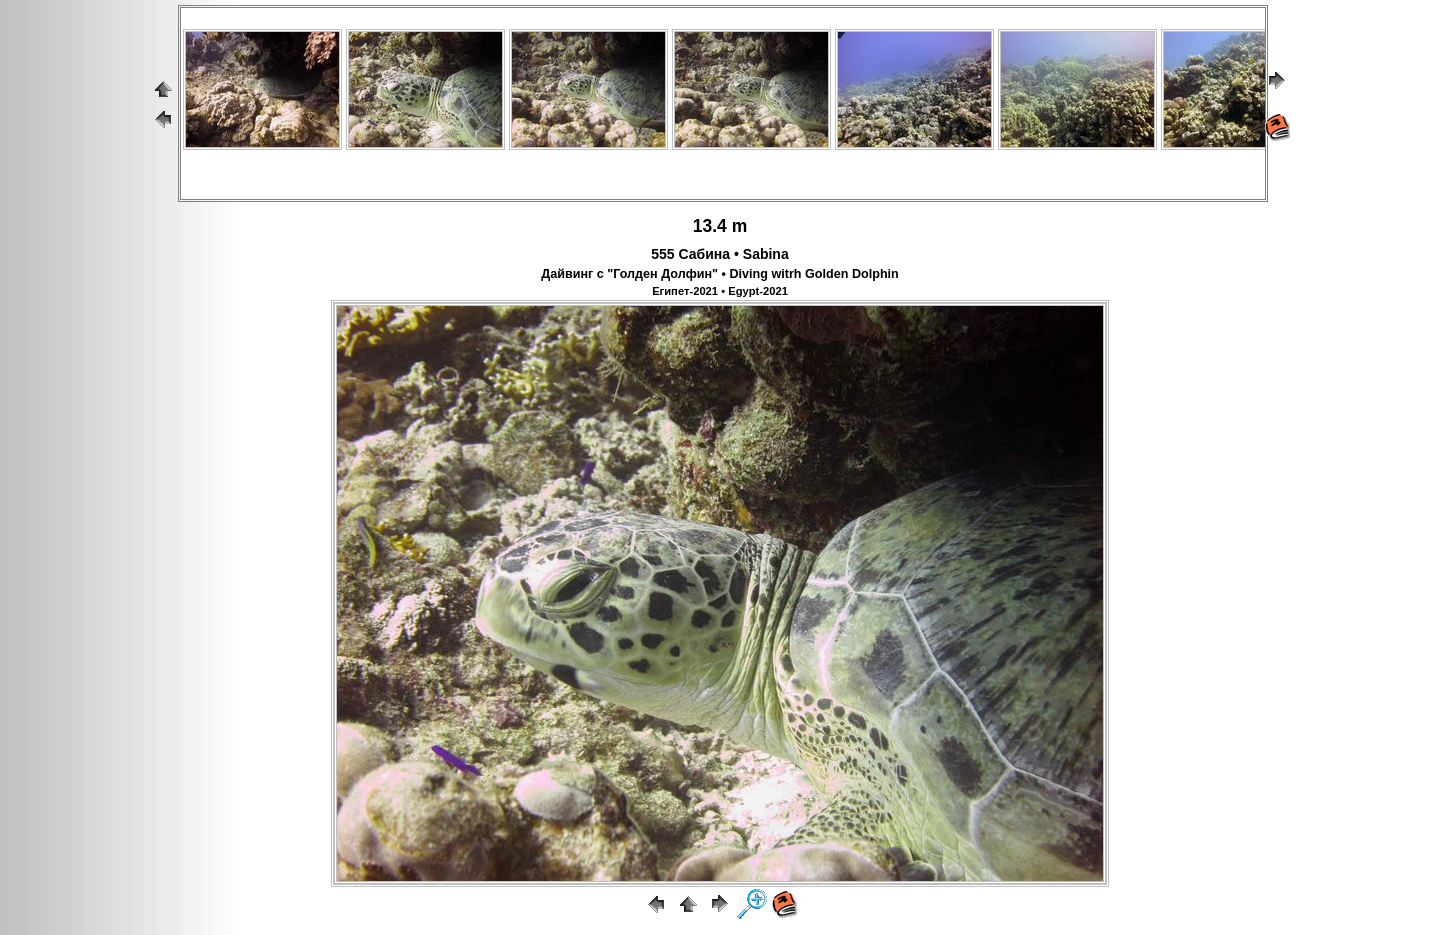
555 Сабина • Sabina (719, 254)
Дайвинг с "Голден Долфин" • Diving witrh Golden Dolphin (720, 274)
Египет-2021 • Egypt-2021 (720, 291)
